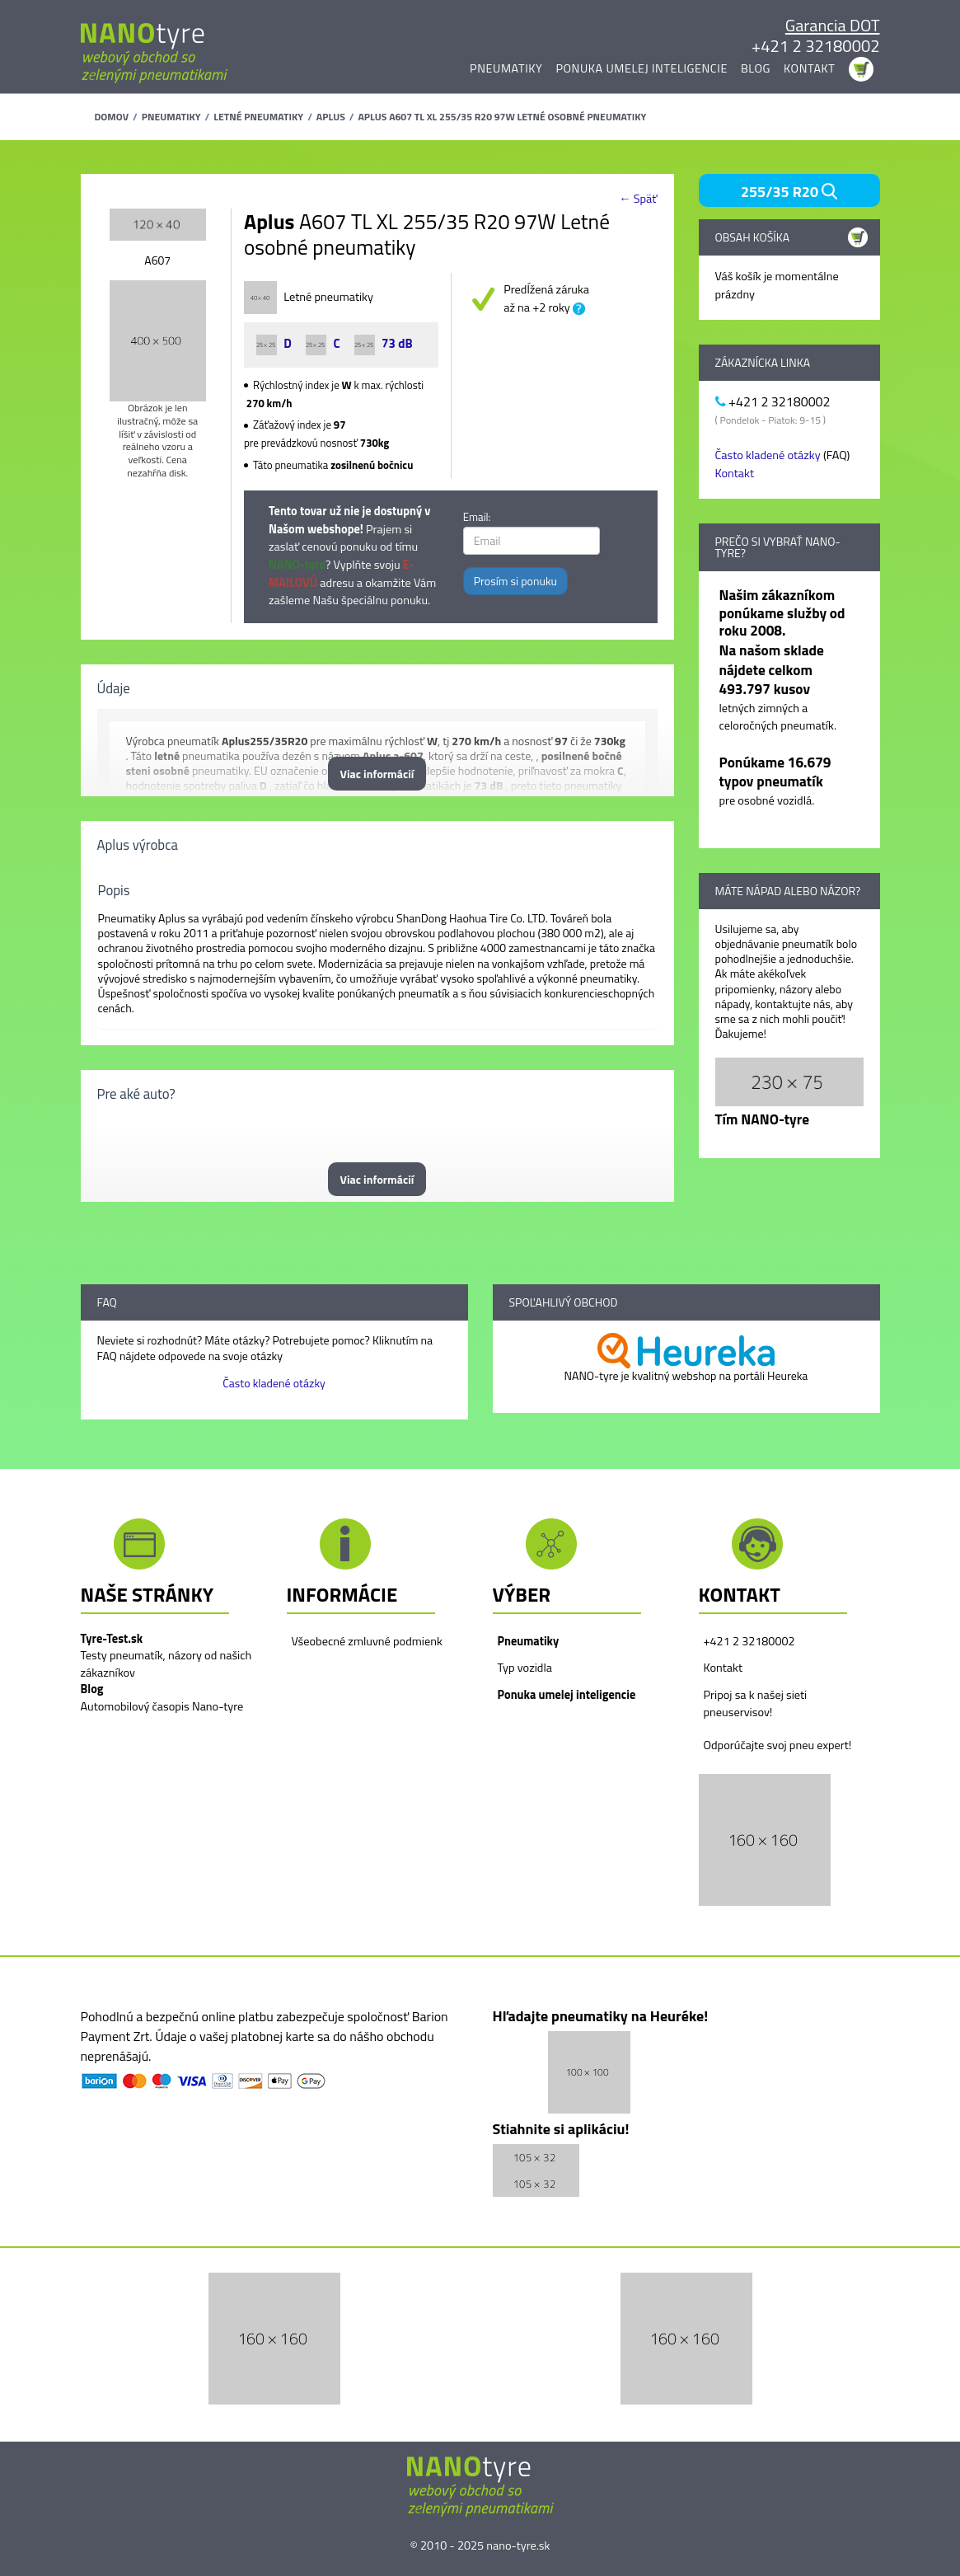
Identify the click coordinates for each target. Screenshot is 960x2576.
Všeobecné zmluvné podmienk (367, 1641)
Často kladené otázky (768, 455)
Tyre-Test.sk (112, 1639)
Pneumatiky (506, 68)
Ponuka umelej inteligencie (641, 68)
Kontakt (809, 68)
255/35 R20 (789, 192)
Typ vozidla (525, 1668)
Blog (755, 68)
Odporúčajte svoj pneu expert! (778, 1745)
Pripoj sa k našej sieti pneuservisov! (756, 1704)
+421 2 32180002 (816, 46)
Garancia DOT (832, 25)
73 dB (383, 343)
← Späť (638, 199)
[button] (765, 1838)
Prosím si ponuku (515, 580)
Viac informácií (377, 773)
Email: (477, 517)
